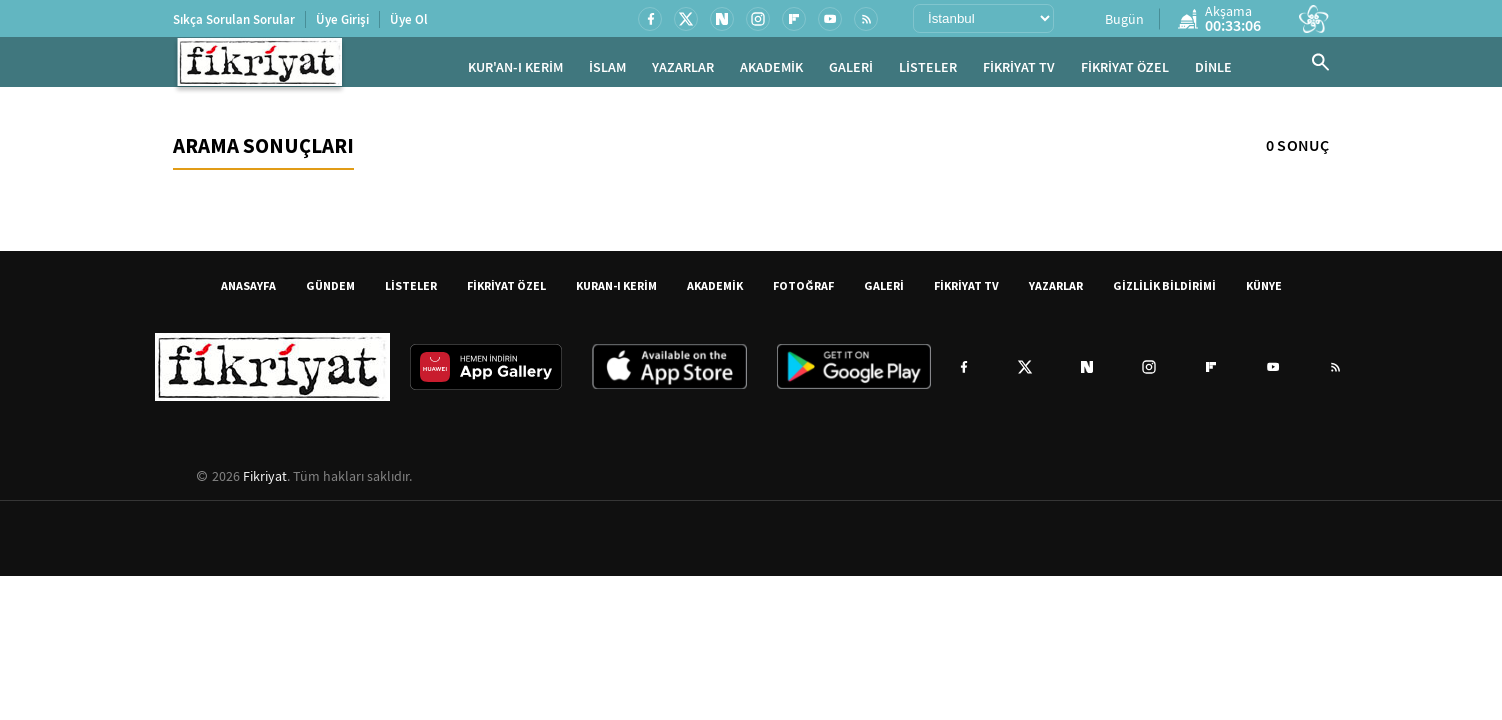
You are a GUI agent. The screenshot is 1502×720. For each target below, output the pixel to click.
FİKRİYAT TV (1019, 70)
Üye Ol (409, 19)
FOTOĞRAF (803, 290)
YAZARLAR (683, 70)
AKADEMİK (771, 70)
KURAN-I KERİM (616, 290)
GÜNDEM (330, 290)
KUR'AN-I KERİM (515, 70)
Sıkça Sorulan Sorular (234, 19)
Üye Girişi (342, 19)
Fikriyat (265, 481)
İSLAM (607, 70)
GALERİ (851, 70)
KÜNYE (1264, 290)
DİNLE (1213, 70)
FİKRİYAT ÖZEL (1125, 70)
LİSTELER (928, 70)
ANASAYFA (248, 290)
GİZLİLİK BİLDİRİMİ (1164, 290)
